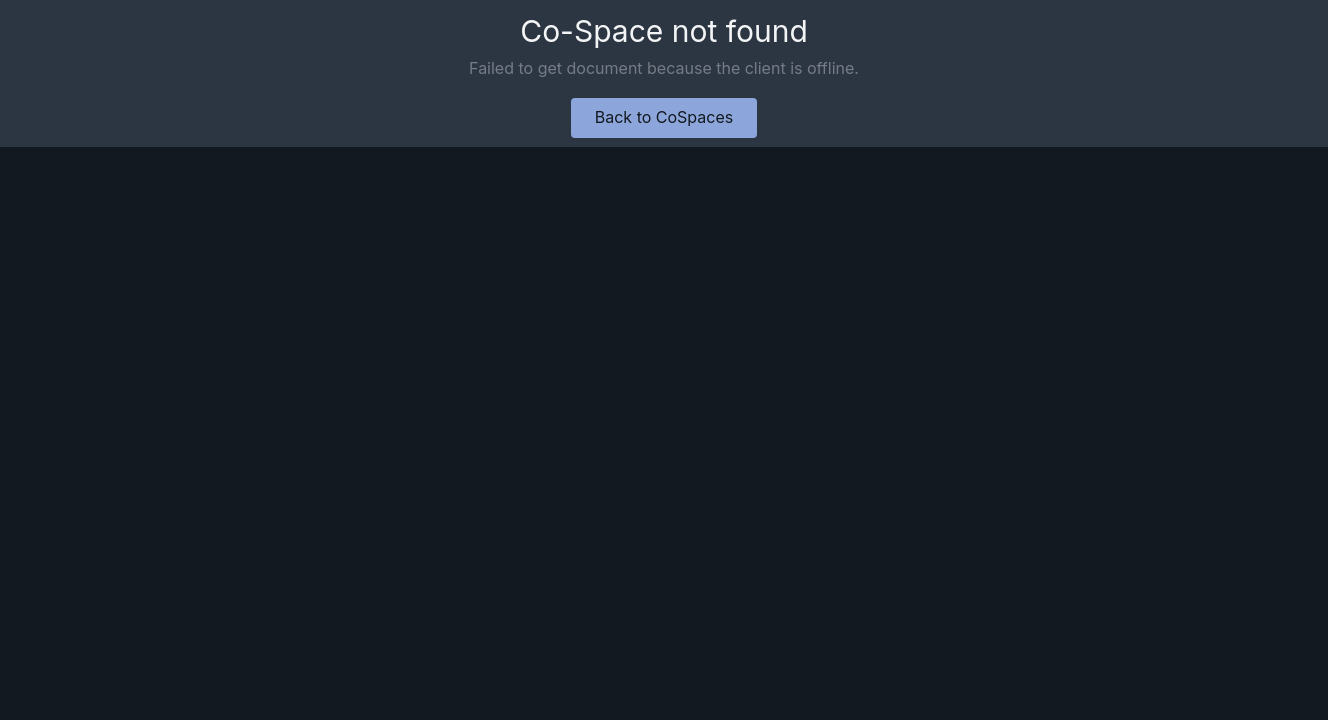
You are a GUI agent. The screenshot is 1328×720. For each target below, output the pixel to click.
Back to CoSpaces (664, 117)
